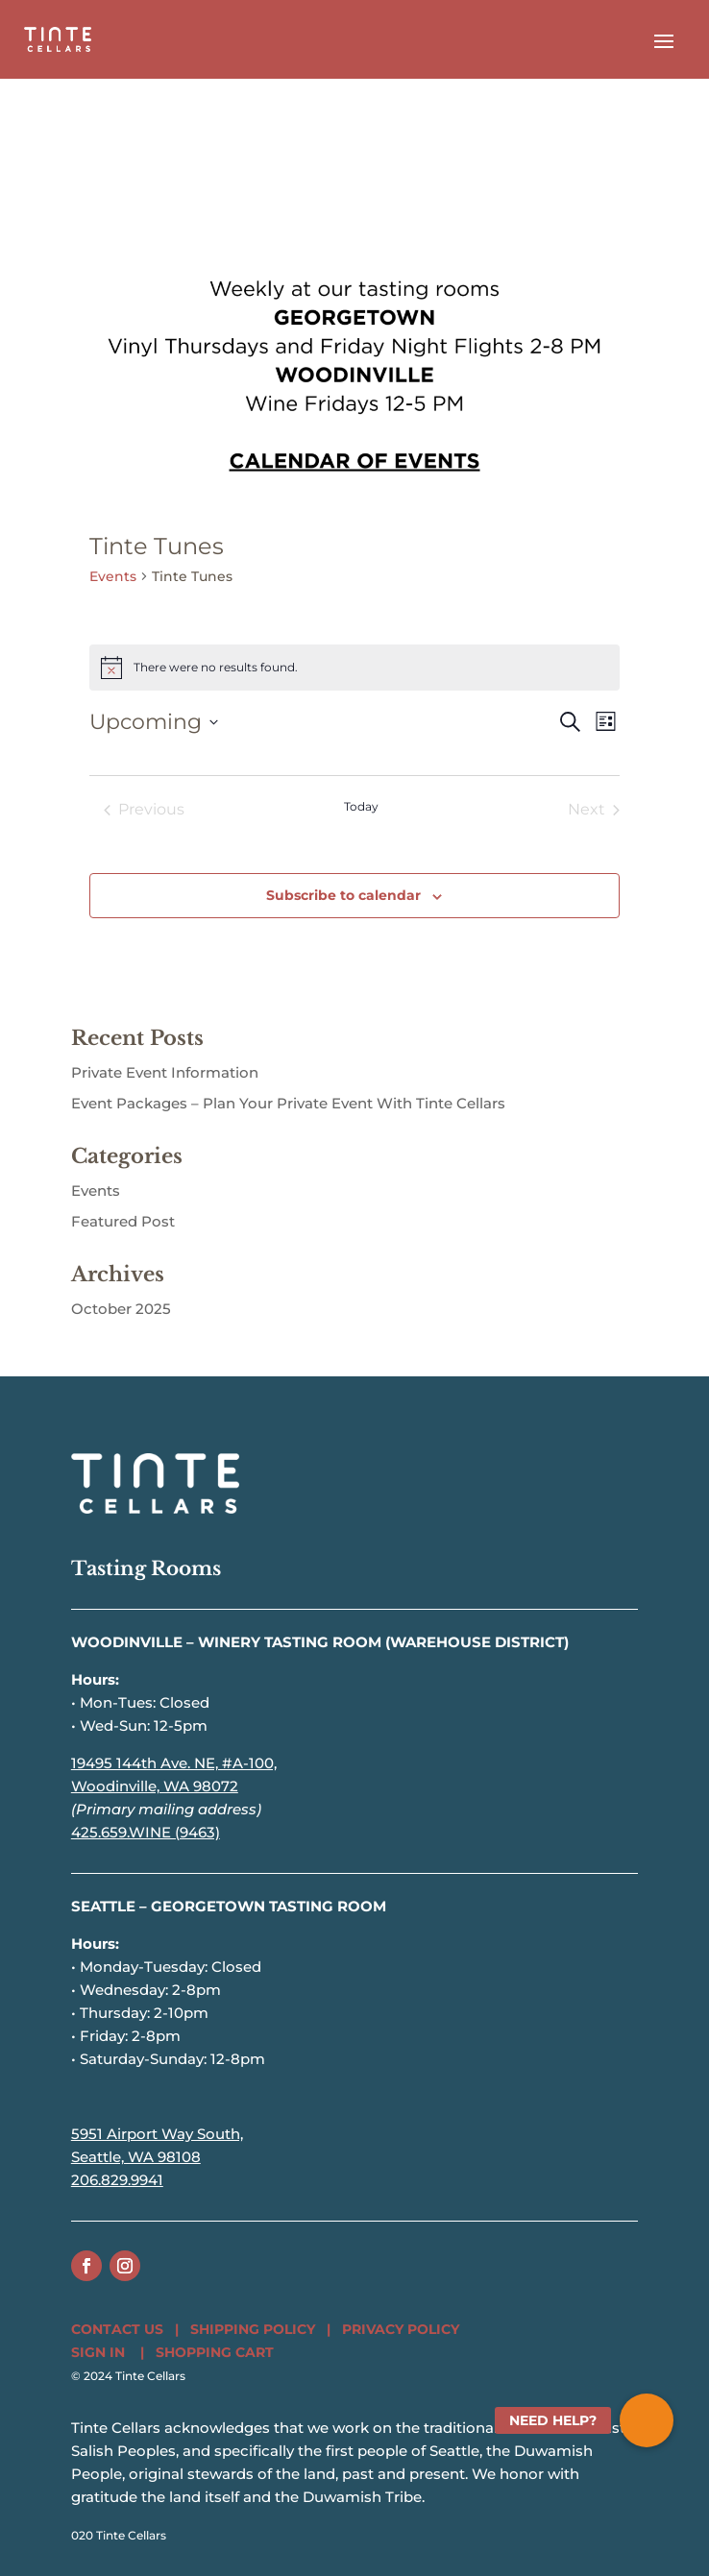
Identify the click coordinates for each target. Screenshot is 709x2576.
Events (112, 576)
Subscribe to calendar (343, 895)
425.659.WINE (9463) (145, 1832)
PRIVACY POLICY (400, 2329)
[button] (646, 2420)
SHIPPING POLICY (252, 2329)
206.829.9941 (117, 2180)
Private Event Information (164, 1072)
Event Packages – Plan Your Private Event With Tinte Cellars (288, 1103)
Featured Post (123, 1221)
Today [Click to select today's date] (361, 806)
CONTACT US (117, 2329)
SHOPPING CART (215, 2352)
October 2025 (121, 1309)
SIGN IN (98, 2352)
